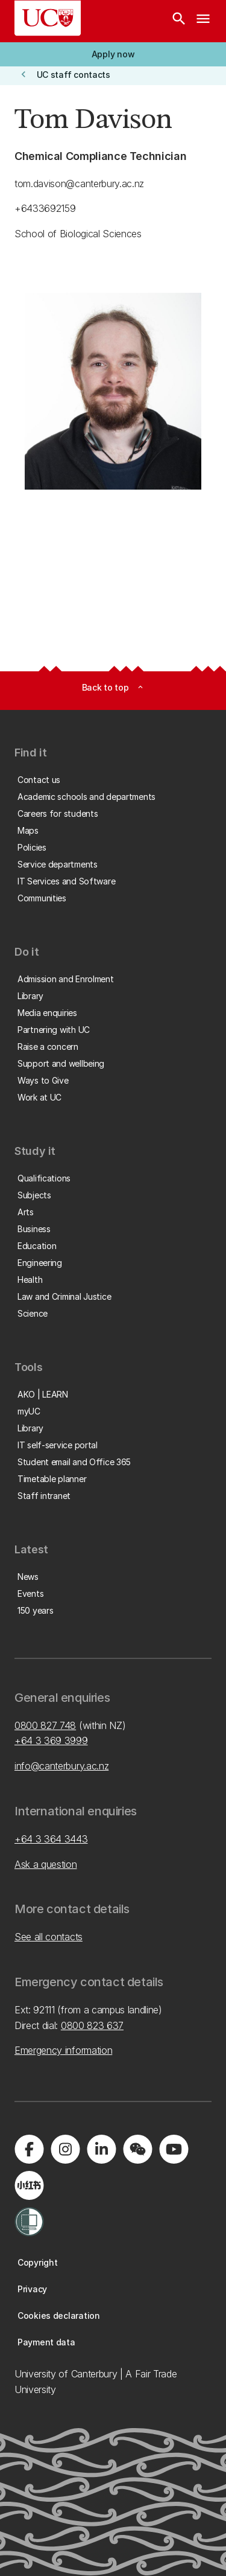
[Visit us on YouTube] (173, 2149)
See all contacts (48, 1937)
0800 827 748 (45, 1725)
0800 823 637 (92, 2025)
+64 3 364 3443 (51, 1839)
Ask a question (45, 1864)
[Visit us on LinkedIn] (101, 2149)
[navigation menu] (203, 21)
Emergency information (63, 2050)
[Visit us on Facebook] (28, 2149)
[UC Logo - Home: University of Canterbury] (47, 18)
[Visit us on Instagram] (65, 2149)
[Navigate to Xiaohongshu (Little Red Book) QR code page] (28, 2185)
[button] (113, 54)
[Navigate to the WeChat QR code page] (137, 2149)
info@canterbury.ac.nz (61, 1766)
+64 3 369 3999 (51, 1740)
